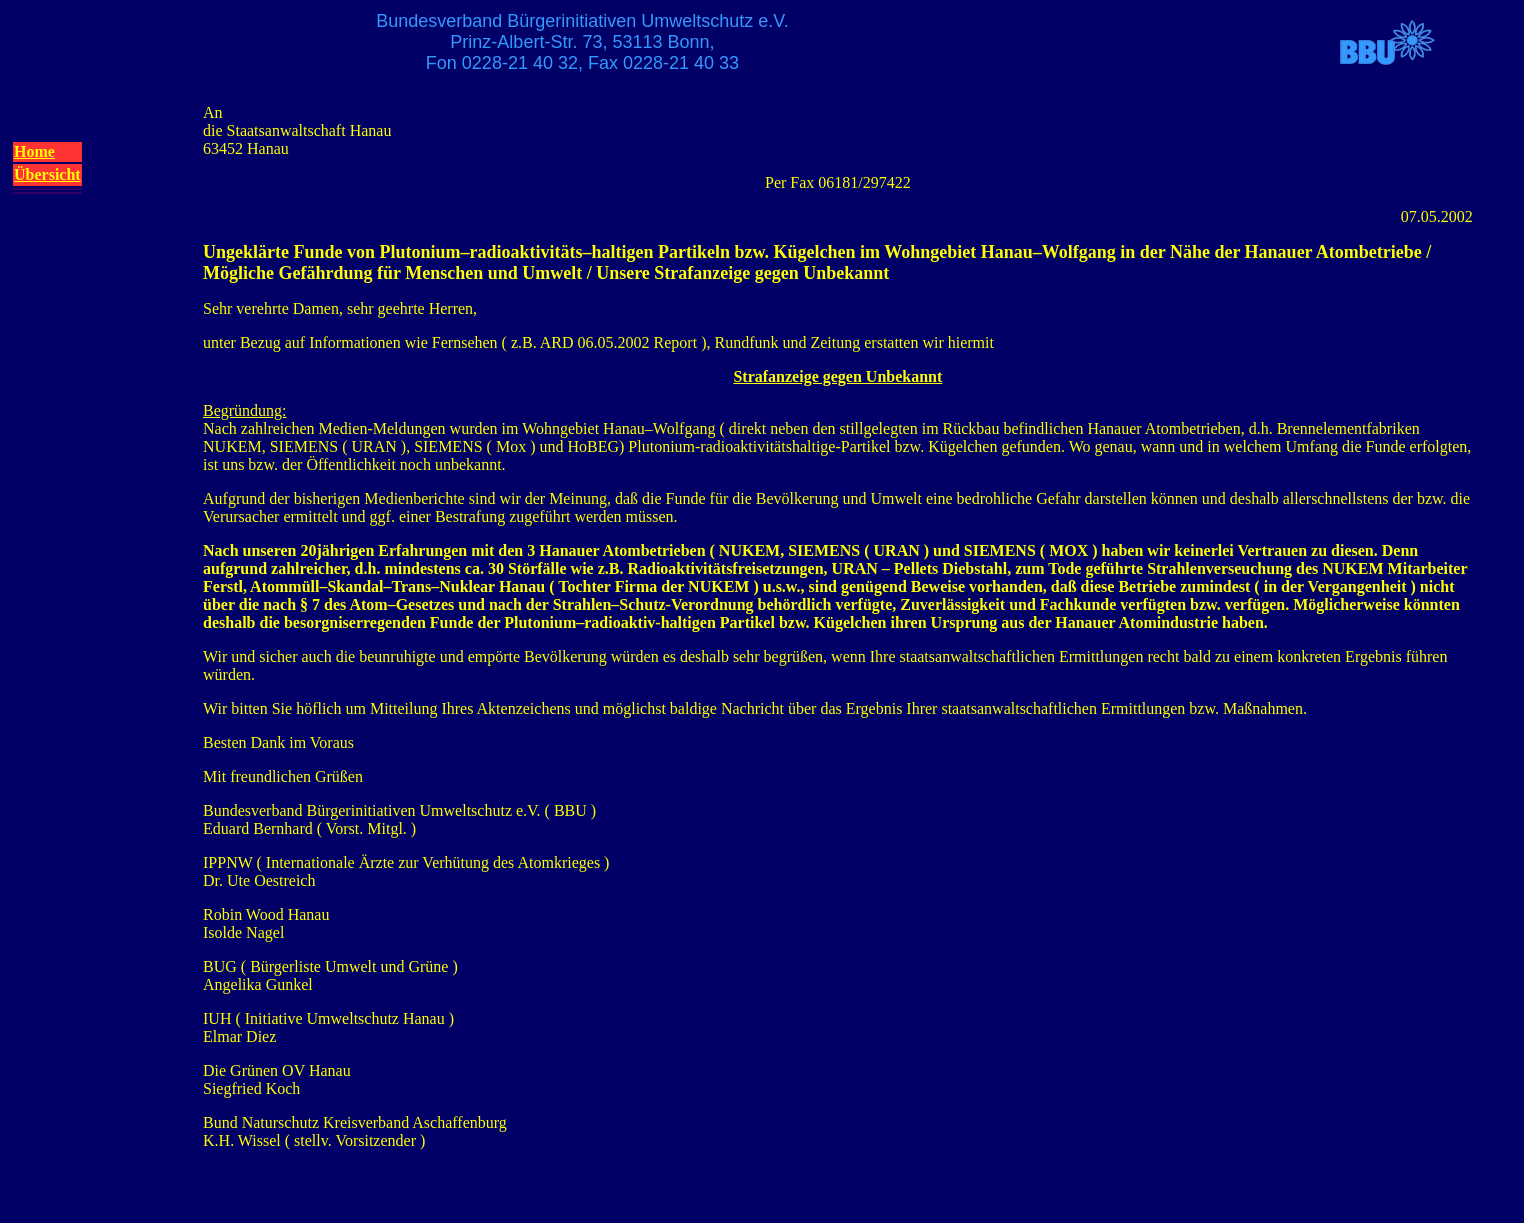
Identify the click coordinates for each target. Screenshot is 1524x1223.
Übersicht (47, 174)
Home (34, 151)
